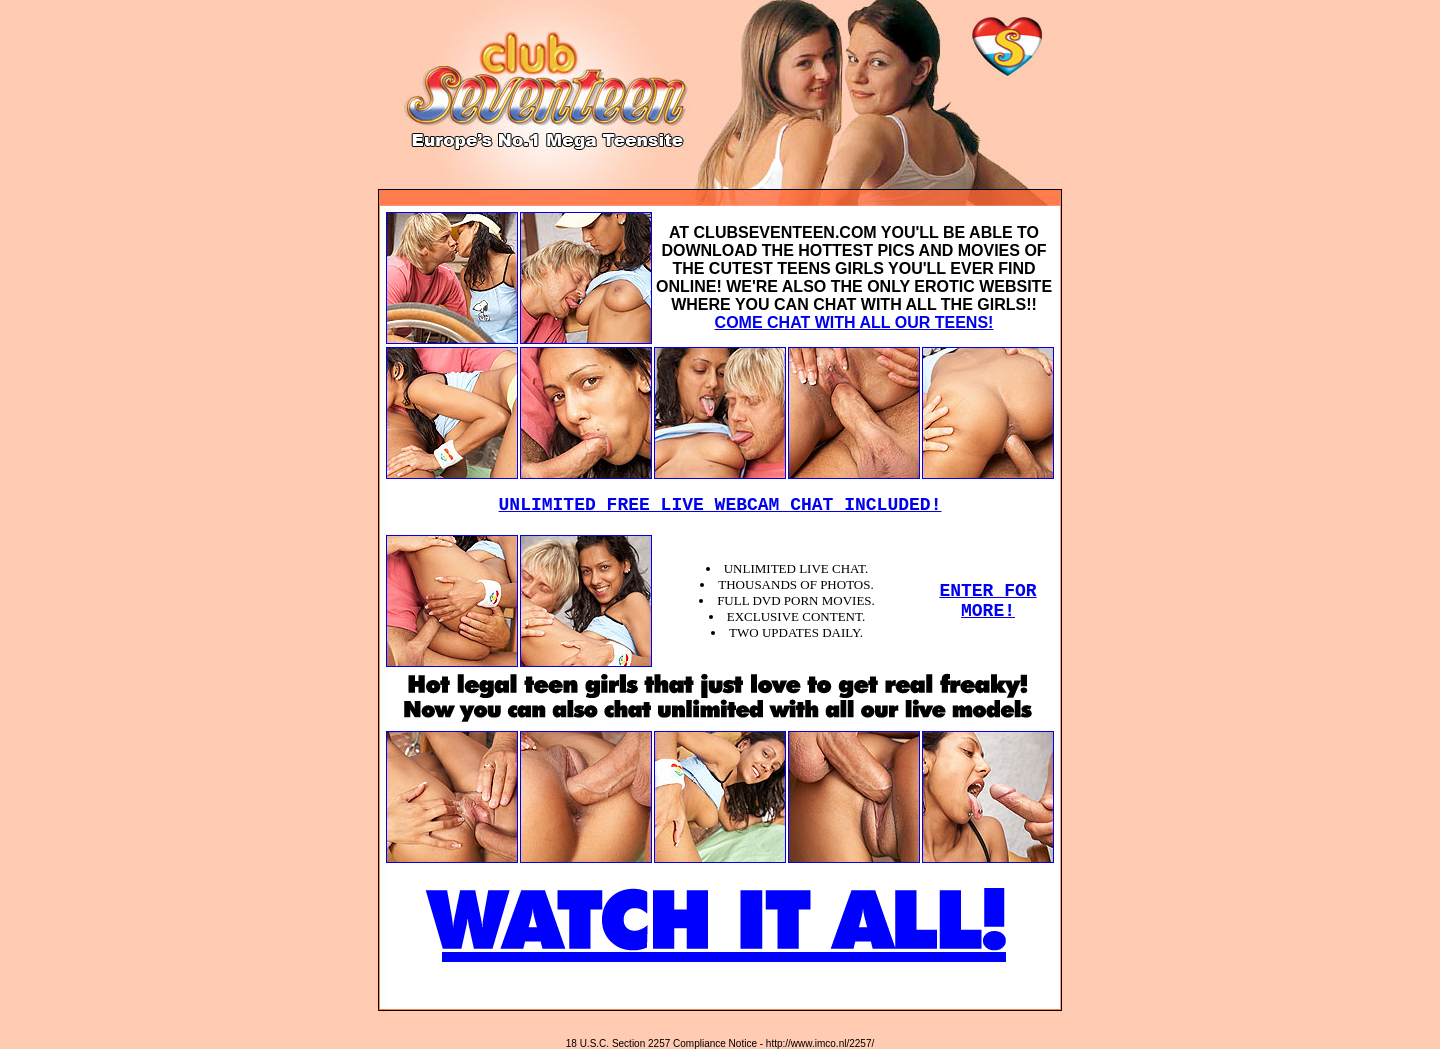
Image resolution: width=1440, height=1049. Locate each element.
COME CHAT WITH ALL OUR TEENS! (854, 322)
